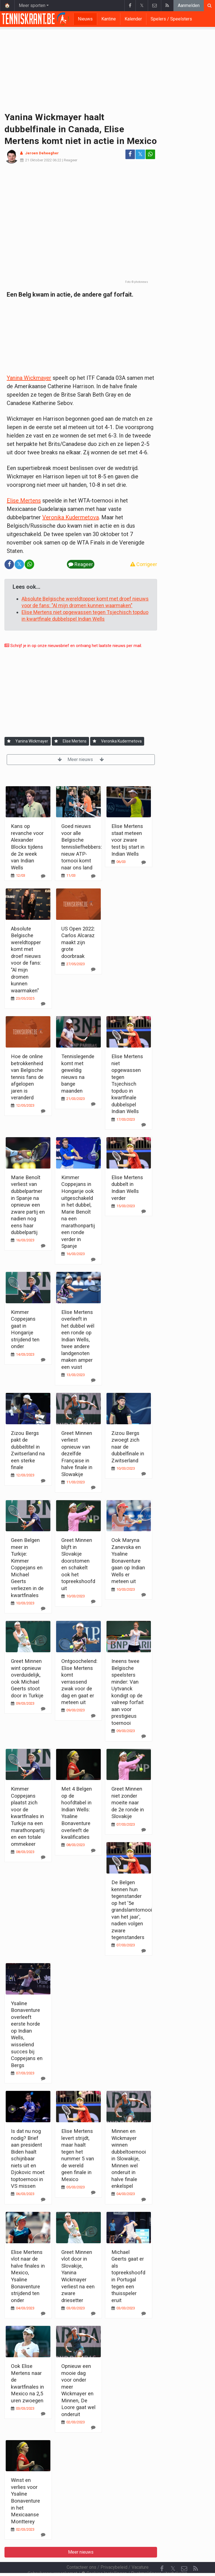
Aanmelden (189, 5)
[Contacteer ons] (184, 2553)
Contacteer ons (81, 2552)
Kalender (133, 19)
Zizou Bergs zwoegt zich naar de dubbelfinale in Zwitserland (127, 1446)
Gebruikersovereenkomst (52, 2558)
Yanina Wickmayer (29, 377)
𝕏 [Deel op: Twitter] (140, 154)
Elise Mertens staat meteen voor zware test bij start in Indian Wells (127, 840)
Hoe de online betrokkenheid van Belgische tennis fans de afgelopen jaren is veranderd (27, 1076)
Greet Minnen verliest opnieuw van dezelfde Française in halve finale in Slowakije (76, 1453)
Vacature (140, 2552)
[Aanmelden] (8, 741)
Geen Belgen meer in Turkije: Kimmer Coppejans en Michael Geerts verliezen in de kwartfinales (27, 1567)
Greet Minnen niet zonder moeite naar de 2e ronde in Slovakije (127, 1802)
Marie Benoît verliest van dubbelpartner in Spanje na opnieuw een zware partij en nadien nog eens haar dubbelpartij (28, 1204)
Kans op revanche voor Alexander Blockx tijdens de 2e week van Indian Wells (27, 846)
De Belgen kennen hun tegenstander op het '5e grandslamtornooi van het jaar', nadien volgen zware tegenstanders (131, 1909)
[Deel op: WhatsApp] (150, 154)
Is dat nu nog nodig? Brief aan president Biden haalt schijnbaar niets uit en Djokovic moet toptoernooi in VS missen (28, 2158)
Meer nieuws (81, 759)
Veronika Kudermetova (70, 517)
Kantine (108, 19)
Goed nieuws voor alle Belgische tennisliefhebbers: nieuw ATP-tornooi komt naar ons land (81, 846)
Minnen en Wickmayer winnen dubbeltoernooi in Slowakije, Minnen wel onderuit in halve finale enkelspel (128, 2158)
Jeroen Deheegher (42, 153)
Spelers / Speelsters (171, 19)
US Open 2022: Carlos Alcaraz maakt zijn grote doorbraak (78, 942)
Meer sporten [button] (32, 5)
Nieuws (85, 19)
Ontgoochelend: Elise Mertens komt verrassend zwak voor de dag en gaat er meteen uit (79, 1681)
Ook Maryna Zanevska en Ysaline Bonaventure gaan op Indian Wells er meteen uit (128, 1560)
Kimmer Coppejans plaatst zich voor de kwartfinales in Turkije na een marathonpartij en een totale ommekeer (28, 1816)
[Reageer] (43, 876)
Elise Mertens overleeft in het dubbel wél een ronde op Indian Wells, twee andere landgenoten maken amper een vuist (77, 1339)
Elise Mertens (24, 500)
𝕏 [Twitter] (173, 2553)
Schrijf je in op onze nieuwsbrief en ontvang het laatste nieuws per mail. (73, 645)
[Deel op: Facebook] (130, 154)
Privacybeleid (114, 2552)
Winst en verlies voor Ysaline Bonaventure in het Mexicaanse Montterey (25, 2500)
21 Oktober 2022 (38, 160)
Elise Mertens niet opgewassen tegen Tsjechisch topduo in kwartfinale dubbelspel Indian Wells (127, 1083)
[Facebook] (161, 2553)
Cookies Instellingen (104, 2558)
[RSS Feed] (195, 2553)
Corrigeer (143, 564)
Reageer (70, 160)
